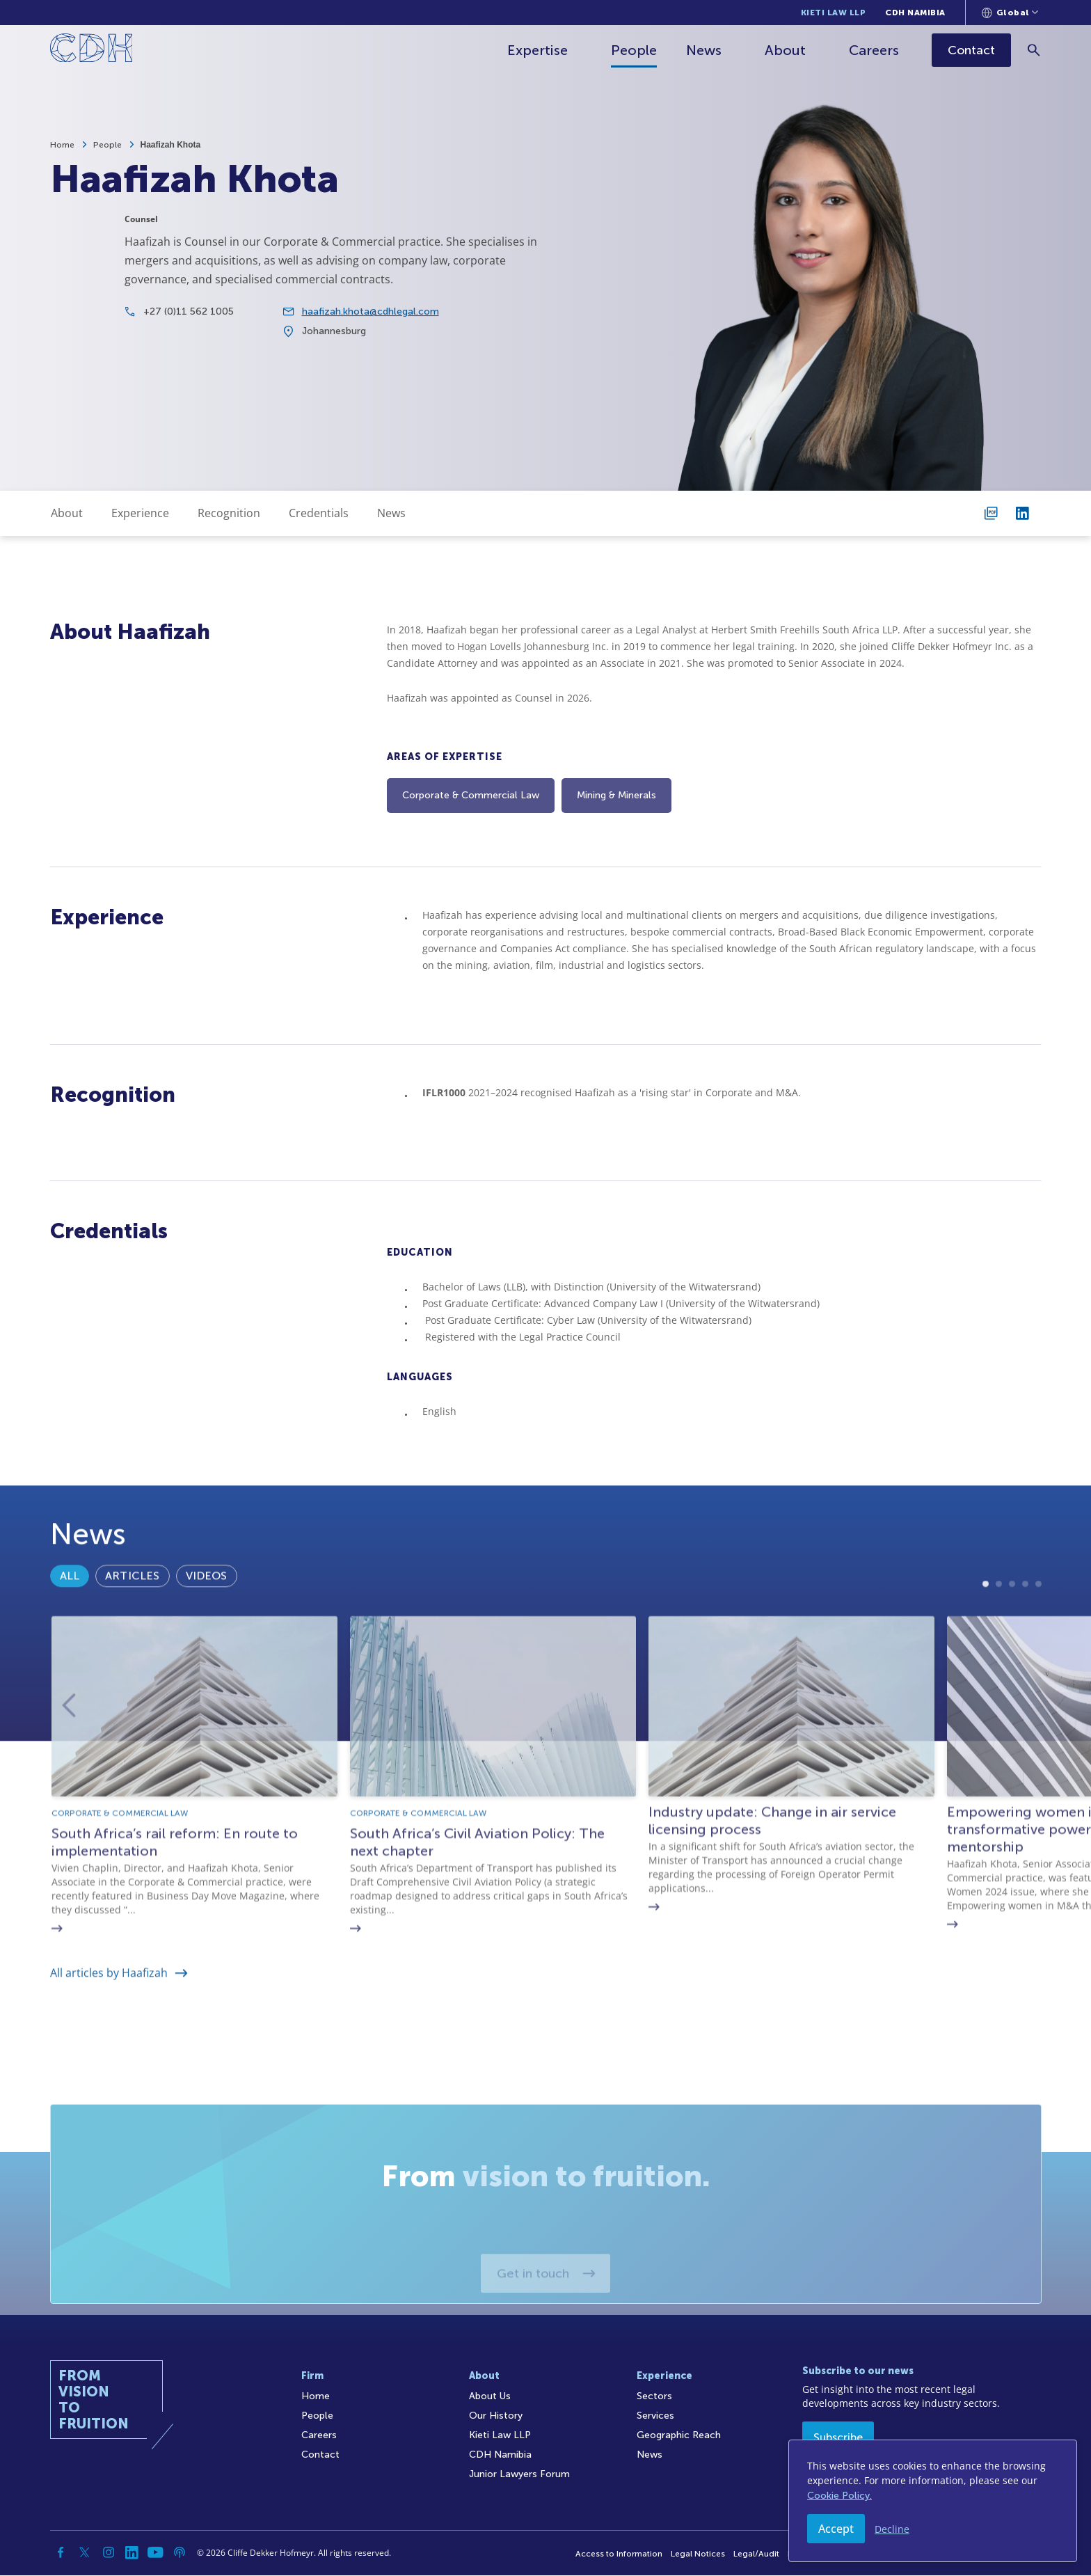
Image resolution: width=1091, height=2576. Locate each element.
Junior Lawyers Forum (519, 2475)
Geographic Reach (679, 2436)
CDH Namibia (915, 12)
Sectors (654, 2397)
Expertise (539, 50)
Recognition (229, 513)
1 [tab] (985, 1684)
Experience (140, 513)
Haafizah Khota (171, 145)
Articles (132, 1622)
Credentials (319, 513)
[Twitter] (85, 2553)
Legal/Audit (756, 2554)
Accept (836, 2528)
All (70, 1622)
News (705, 50)
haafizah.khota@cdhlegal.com (370, 324)
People (635, 50)
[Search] (1035, 50)
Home (62, 145)
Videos (207, 1622)
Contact (320, 2455)
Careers (875, 50)
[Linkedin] (132, 2553)
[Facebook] (61, 2553)
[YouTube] (156, 2553)
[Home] (91, 50)
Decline (892, 2529)
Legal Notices (698, 2554)
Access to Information (618, 2554)
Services (655, 2416)
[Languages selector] (1010, 12)
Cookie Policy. (839, 2496)
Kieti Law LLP (833, 12)
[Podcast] (179, 2553)
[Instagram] (108, 2553)
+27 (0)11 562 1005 (188, 324)
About (786, 50)
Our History (496, 2416)
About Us (490, 2397)
